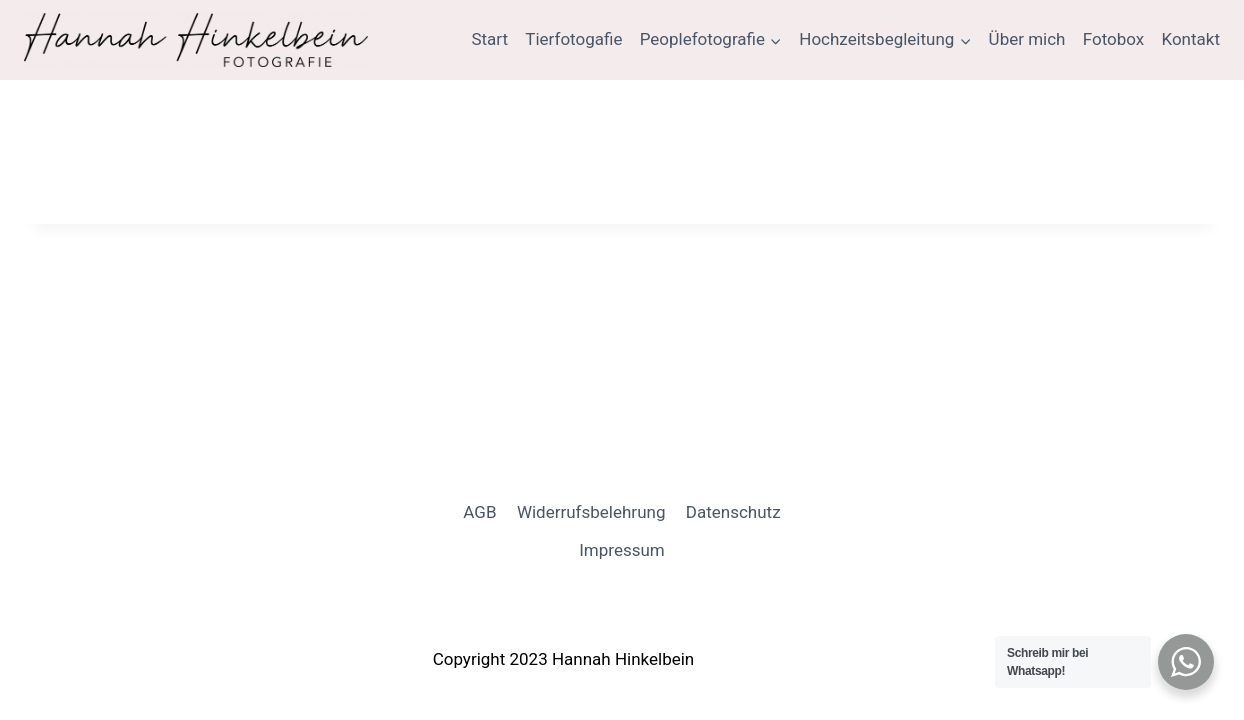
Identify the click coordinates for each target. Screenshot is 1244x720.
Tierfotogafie (573, 39)
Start (489, 39)
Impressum (622, 550)
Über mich (1027, 39)
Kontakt (1190, 39)
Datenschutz (733, 512)
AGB (479, 512)
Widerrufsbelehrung (591, 512)
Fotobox (1114, 39)
